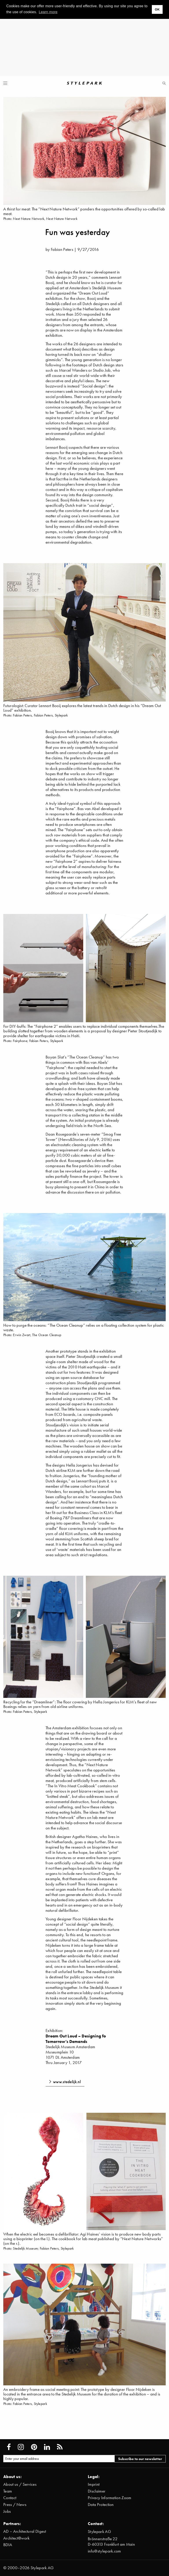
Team (7, 2491)
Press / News (14, 2504)
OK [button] (157, 9)
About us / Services (20, 2484)
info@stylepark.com (104, 2551)
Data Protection (101, 2504)
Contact (9, 2497)
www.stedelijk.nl (67, 2081)
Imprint (93, 2484)
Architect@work (16, 2538)
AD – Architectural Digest (24, 2531)
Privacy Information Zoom (109, 2497)
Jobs (7, 2511)
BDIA (7, 2544)
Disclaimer (96, 2491)
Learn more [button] (48, 12)
